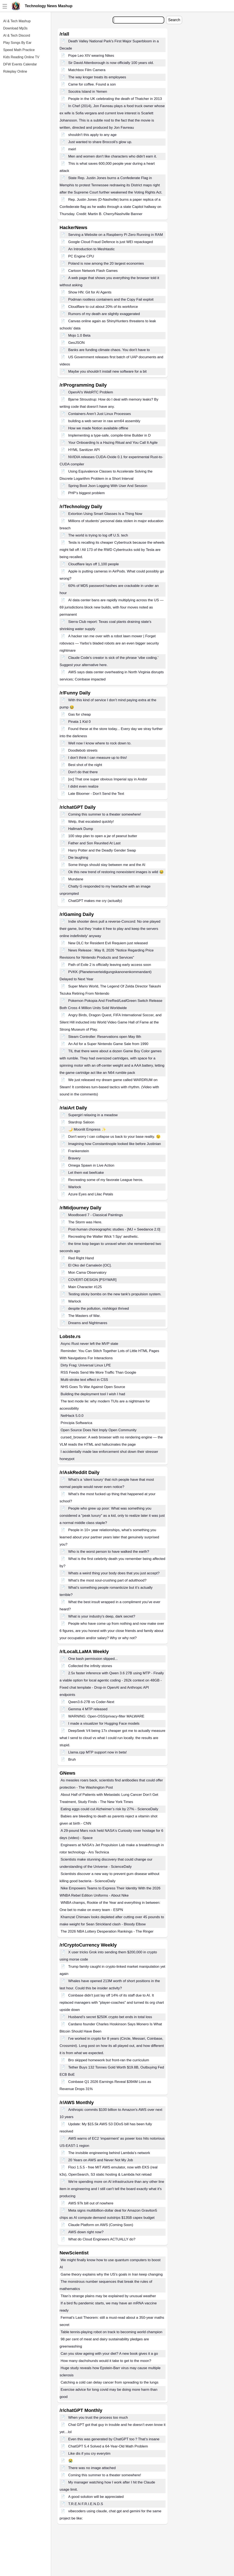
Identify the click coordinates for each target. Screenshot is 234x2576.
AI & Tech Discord (16, 35)
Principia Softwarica (76, 1423)
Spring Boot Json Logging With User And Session (107, 486)
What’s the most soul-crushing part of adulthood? (107, 1580)
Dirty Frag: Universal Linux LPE (86, 1365)
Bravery (74, 1158)
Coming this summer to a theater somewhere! (104, 814)
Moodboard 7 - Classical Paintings (95, 1215)
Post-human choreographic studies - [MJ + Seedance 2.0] (114, 1229)
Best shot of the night (85, 765)
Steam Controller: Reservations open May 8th (104, 1037)
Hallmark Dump (80, 829)
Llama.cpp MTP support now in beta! (97, 1752)
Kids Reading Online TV (21, 57)
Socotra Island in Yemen (87, 92)
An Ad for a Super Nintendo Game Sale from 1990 (108, 1044)
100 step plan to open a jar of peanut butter (102, 836)
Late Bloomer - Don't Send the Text (96, 794)
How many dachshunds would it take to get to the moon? (106, 2361)
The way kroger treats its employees (97, 77)
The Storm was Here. (85, 1222)
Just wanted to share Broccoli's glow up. (100, 142)
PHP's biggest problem (86, 493)
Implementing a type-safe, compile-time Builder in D (109, 435)
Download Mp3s (15, 28)
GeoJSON (76, 343)
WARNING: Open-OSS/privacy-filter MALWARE (106, 1716)
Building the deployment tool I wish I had (93, 1394)
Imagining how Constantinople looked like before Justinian (114, 1144)
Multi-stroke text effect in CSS (84, 1380)
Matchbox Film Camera (87, 70)
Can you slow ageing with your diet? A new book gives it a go (109, 2354)
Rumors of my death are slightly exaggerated (104, 314)
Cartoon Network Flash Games (93, 271)
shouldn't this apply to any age (92, 135)
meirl (72, 149)
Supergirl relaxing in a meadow (93, 1115)
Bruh (72, 1759)
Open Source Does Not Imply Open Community (98, 1430)
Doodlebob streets (83, 750)
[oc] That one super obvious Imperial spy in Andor (107, 779)
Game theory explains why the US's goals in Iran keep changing (112, 2274)
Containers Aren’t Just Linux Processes (99, 414)
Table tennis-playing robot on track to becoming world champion (111, 2332)
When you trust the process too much (98, 2418)
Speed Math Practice (19, 50)
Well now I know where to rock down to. (99, 743)
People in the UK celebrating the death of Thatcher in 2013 (115, 99)
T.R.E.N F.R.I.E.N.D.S (85, 2504)
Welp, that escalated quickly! (91, 822)
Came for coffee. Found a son (92, 84)
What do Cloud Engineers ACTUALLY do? (101, 2239)
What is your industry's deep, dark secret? (101, 1616)
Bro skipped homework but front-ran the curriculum (108, 2060)
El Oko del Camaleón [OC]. (90, 1265)
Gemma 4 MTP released (87, 1709)
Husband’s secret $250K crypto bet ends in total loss (110, 2017)
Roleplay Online (15, 71)
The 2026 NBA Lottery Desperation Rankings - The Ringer (107, 1931)
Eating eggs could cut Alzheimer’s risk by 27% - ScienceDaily (109, 1809)
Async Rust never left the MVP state (89, 1344)
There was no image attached (92, 2468)
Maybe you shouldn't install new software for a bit (107, 371)
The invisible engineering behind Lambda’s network (109, 2153)
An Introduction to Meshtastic (91, 249)
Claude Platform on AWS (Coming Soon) (100, 2225)
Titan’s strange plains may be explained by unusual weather (108, 2296)
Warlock (74, 1187)
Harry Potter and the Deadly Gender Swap (102, 850)
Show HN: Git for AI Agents (89, 292)
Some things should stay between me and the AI (106, 865)
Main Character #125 (85, 1287)
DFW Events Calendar (20, 64)
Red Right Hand (81, 1258)
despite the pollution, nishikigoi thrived (98, 1309)
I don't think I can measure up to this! (97, 758)
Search (174, 20)
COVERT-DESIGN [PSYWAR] (92, 1280)
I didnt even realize (83, 786)
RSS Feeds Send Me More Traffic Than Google (98, 1372)
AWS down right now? (86, 2232)
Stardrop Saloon (81, 1122)
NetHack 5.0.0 (72, 1416)
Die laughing (78, 858)
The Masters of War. (84, 1316)
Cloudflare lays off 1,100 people (93, 564)
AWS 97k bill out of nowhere (90, 2203)
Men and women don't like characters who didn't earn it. (112, 156)
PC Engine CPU (81, 256)
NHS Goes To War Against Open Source (93, 1387)
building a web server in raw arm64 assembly (104, 421)
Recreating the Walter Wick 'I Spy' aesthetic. (103, 1237)
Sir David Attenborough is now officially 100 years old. (111, 63)
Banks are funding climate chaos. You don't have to (109, 350)
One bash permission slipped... (93, 1659)
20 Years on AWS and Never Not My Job (100, 2160)
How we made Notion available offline (98, 428)
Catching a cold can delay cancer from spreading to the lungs (109, 2382)
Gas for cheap (79, 714)
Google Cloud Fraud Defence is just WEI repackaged (110, 242)
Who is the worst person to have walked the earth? (108, 1552)
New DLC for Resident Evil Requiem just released (108, 943)
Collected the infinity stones (90, 1666)
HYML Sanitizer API (84, 450)
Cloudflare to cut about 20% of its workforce (103, 307)
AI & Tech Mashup (17, 21)
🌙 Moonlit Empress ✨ (87, 1129)
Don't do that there (83, 772)
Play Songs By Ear (17, 42)
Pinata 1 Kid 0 (79, 722)
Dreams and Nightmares (87, 1323)
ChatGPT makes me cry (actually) (95, 901)
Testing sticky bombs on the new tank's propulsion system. (115, 1294)
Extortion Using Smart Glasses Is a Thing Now (105, 514)
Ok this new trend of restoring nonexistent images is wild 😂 (116, 872)
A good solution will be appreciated (96, 2497)
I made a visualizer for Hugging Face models (103, 1723)
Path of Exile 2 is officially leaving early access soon (109, 965)
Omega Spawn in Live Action (91, 1165)
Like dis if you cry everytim (89, 2454)
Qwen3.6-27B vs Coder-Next (91, 1702)
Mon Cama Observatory (87, 1273)
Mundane (75, 879)
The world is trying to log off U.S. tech (98, 535)
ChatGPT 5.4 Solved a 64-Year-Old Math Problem (108, 2446)
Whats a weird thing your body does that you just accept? (114, 1573)
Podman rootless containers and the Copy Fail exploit (111, 299)
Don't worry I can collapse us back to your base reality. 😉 (114, 1137)
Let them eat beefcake (86, 1173)
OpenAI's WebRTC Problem (90, 392)
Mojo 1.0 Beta (79, 335)
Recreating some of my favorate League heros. (105, 1180)
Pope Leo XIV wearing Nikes (91, 56)
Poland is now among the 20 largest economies (106, 263)
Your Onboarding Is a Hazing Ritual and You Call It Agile (113, 443)
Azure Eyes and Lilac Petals (90, 1194)
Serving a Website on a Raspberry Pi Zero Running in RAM (115, 235)
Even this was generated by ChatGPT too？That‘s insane (114, 2439)
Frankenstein (78, 1151)
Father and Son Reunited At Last (94, 843)
